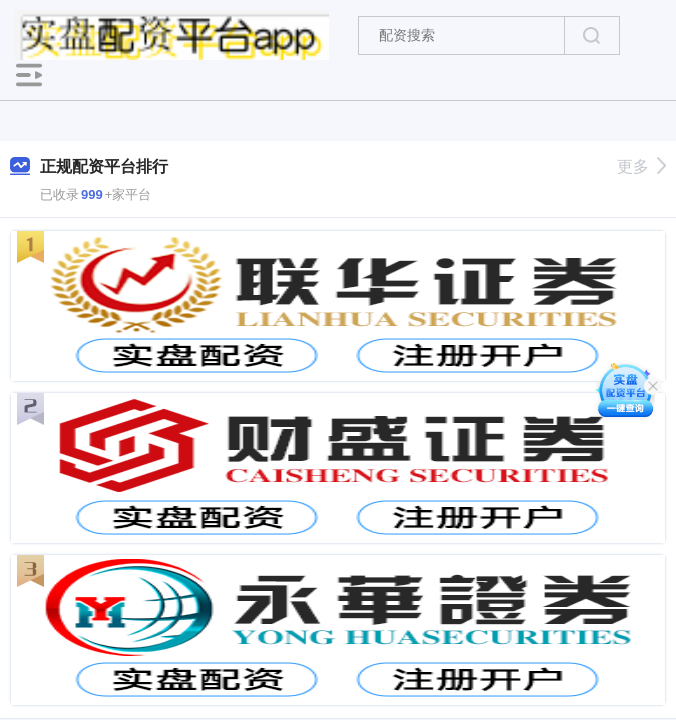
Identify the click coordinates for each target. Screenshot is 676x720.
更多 (641, 166)
